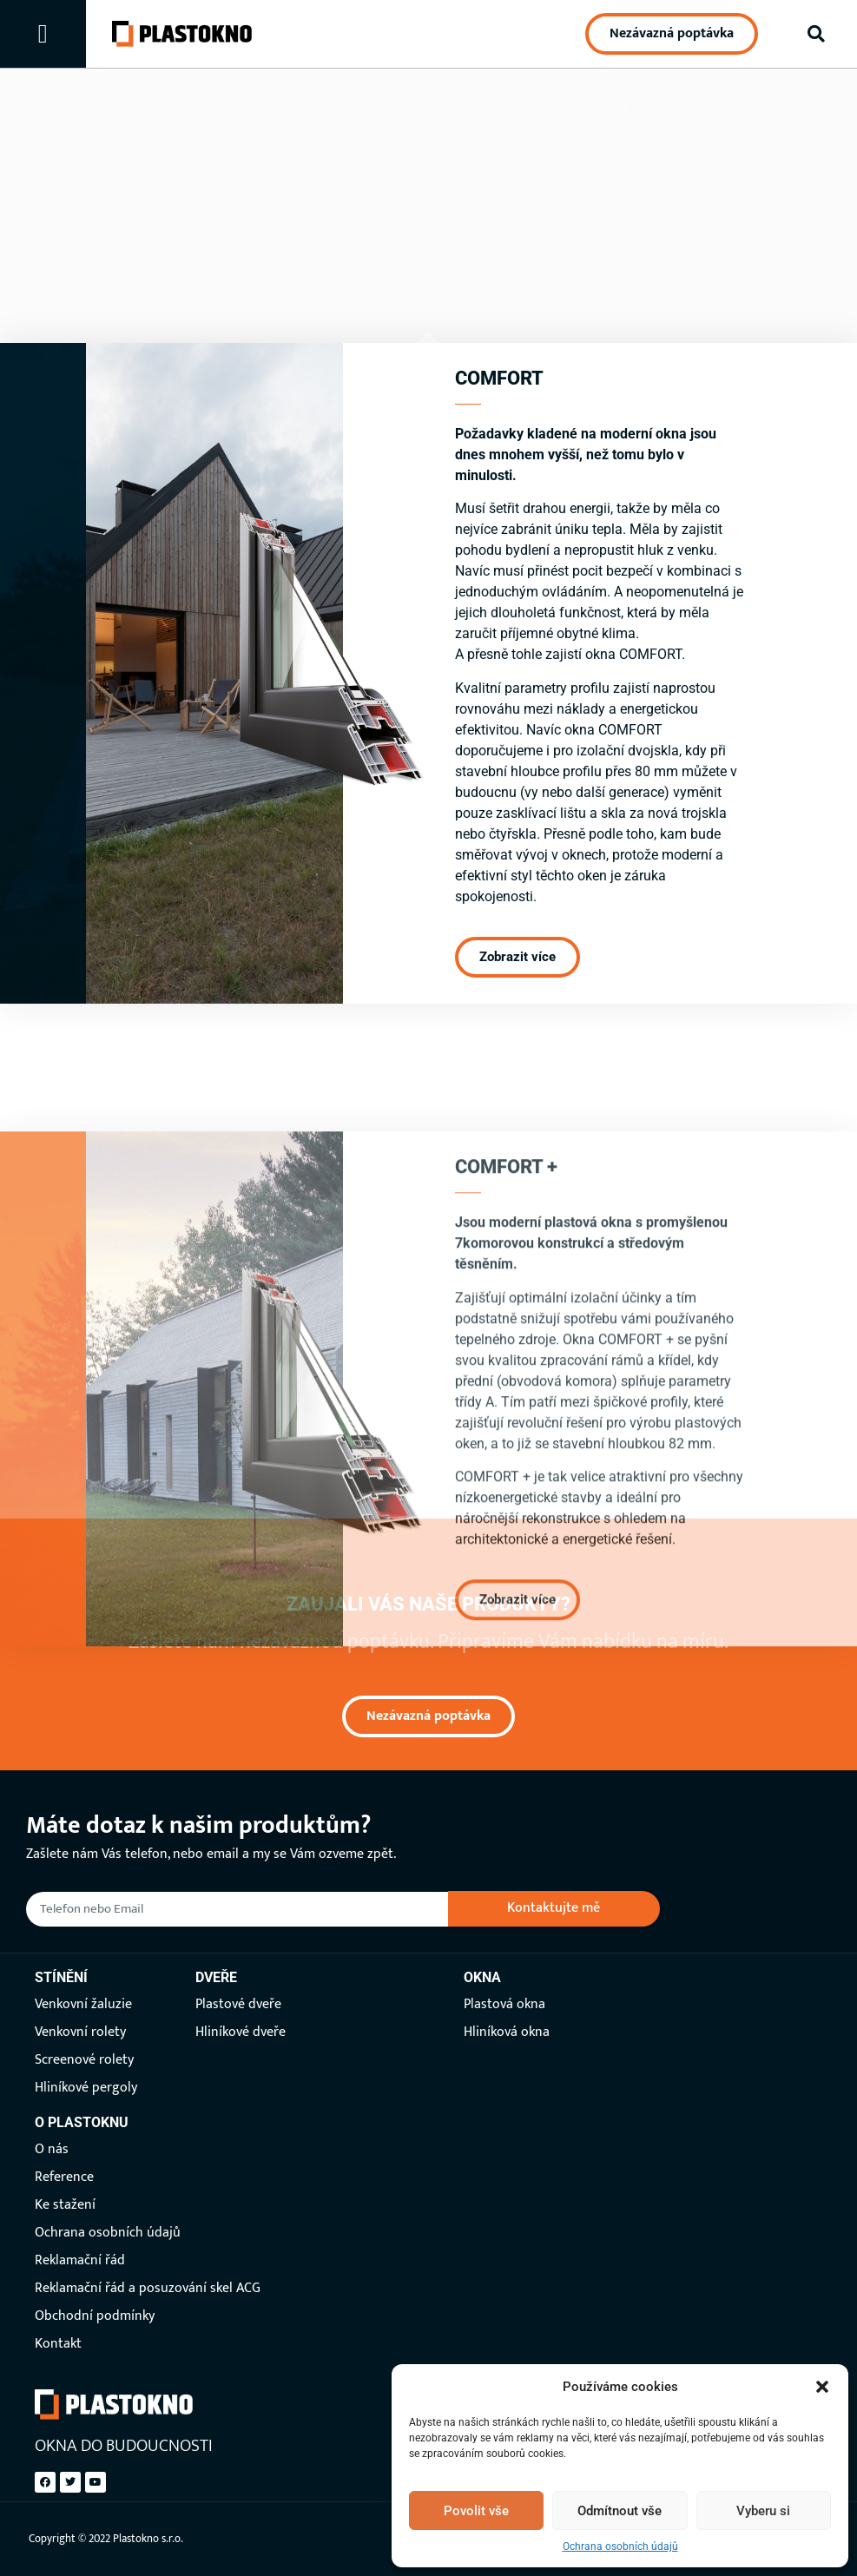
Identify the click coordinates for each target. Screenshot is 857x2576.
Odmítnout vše (619, 2511)
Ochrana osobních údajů (620, 2546)
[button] (822, 2386)
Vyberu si (763, 2511)
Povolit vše (476, 2511)
